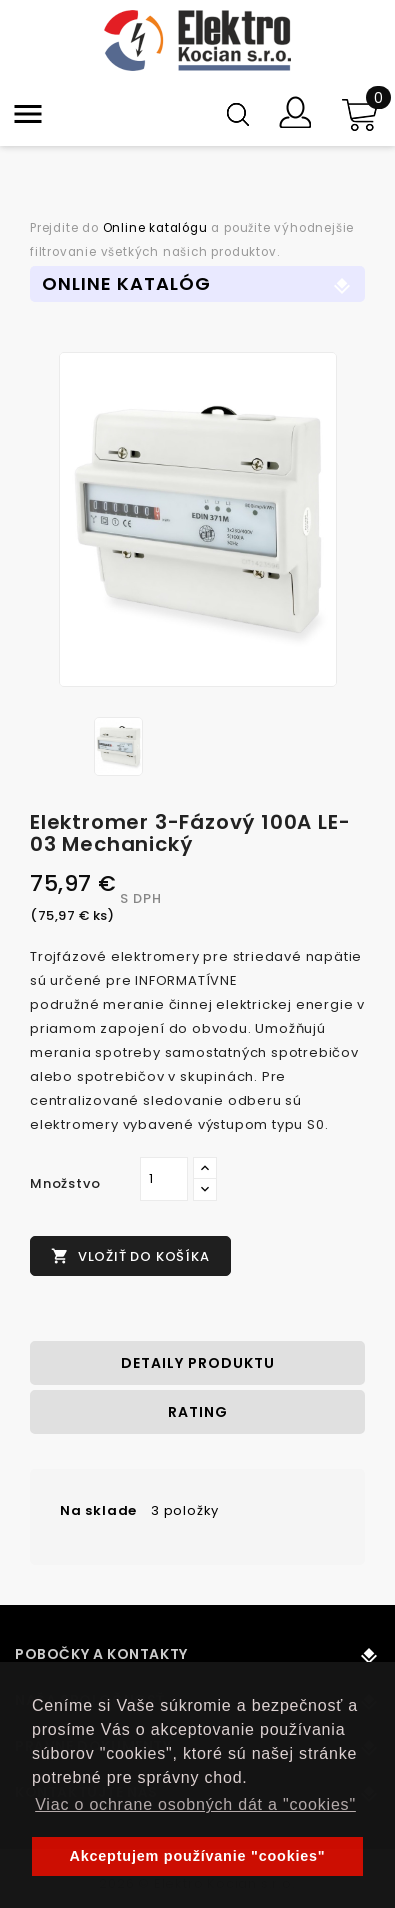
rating (198, 1412)
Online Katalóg (126, 283)
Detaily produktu (198, 1363)
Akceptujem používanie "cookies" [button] (198, 1856)
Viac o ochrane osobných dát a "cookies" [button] (195, 1804)
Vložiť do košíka (130, 1256)
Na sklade (98, 1510)
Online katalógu (155, 228)
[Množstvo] (164, 1179)
